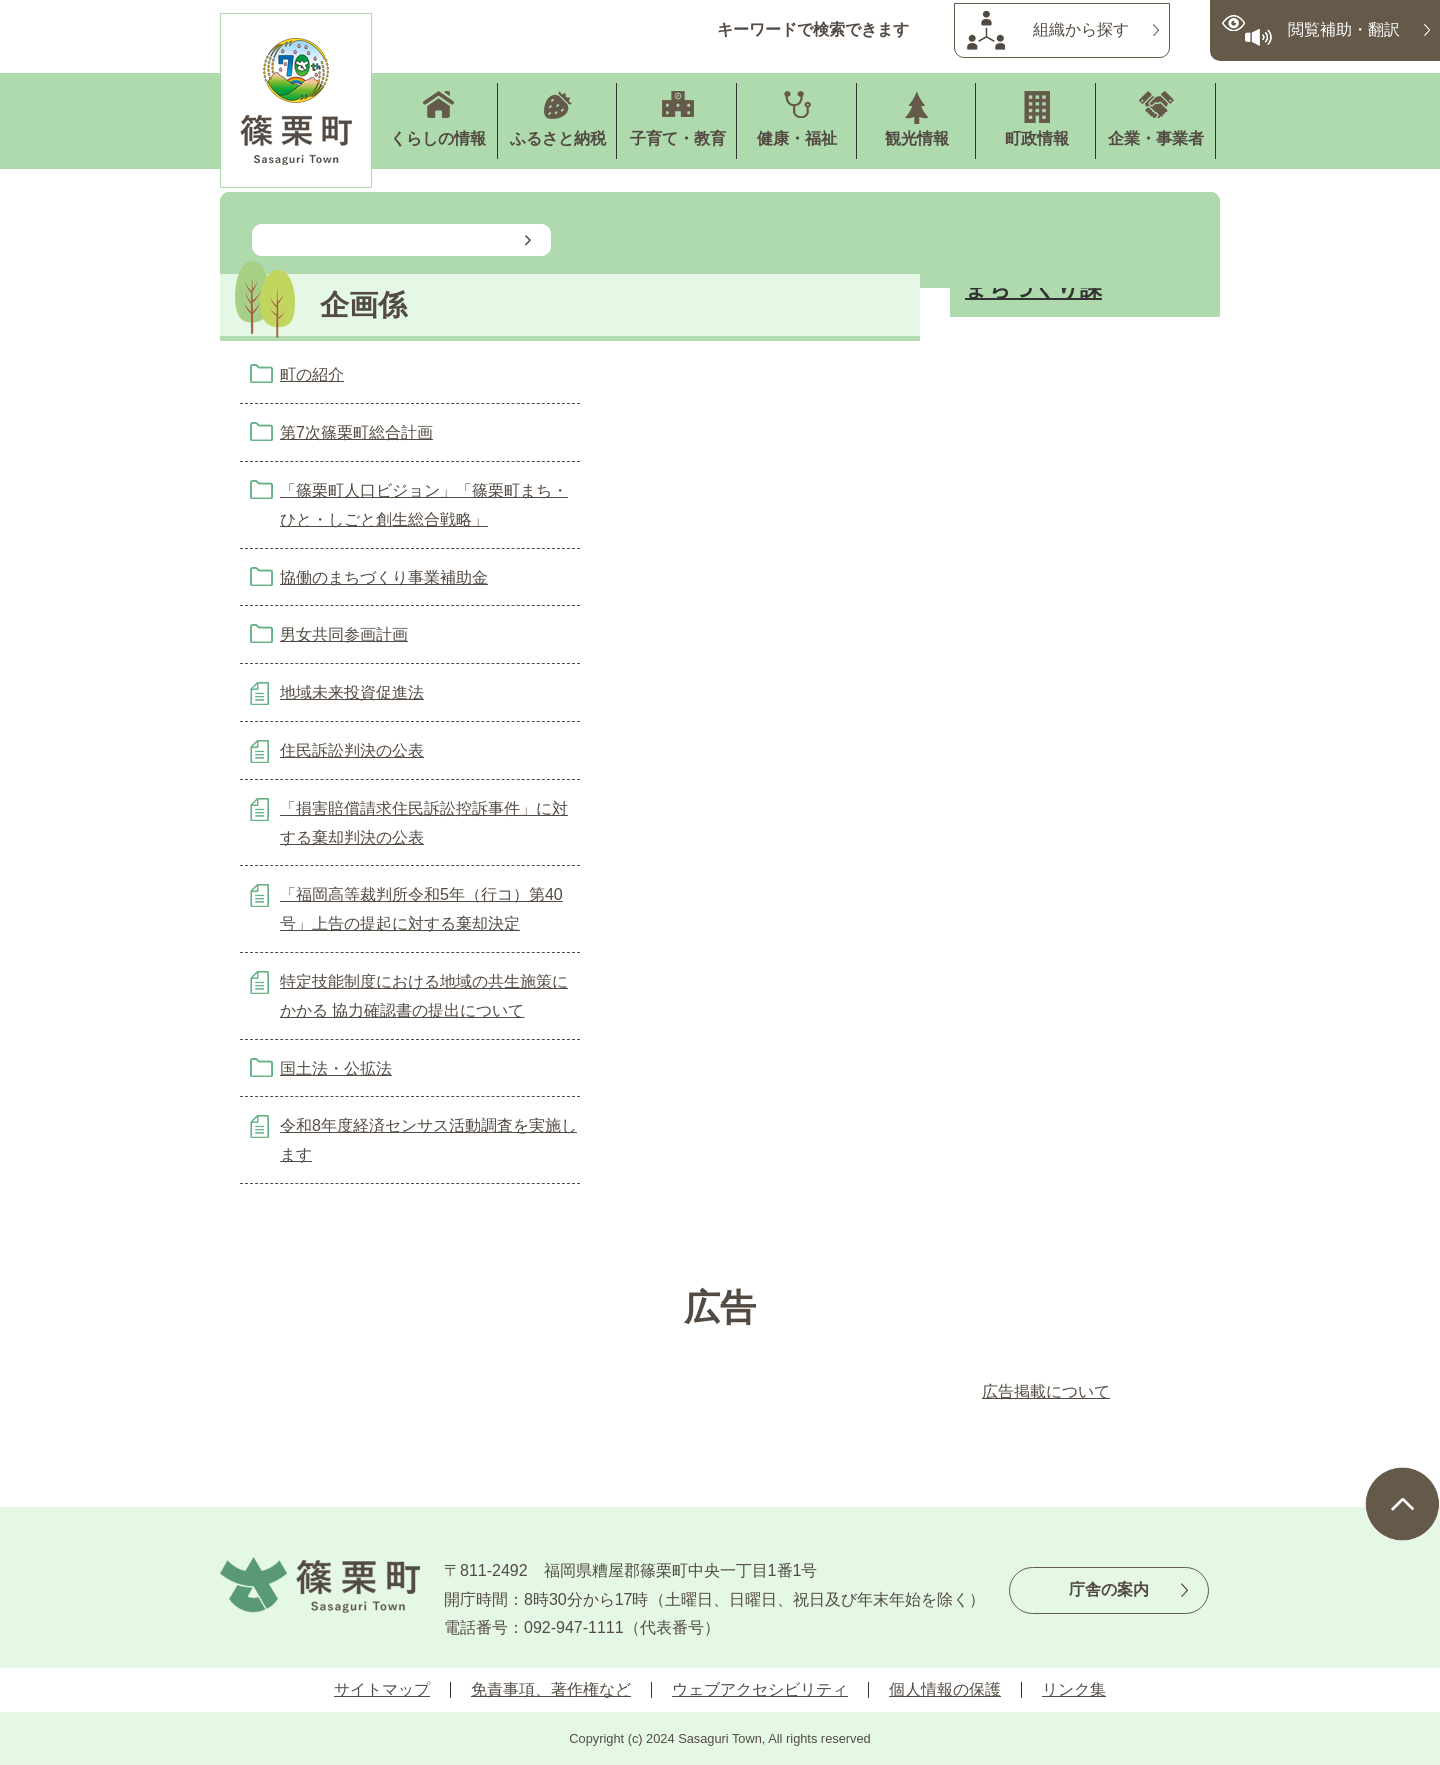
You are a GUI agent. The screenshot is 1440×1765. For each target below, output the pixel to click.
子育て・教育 (678, 138)
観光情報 (917, 138)
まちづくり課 (1033, 288)
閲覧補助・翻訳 (1344, 29)
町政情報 (1037, 138)
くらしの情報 (438, 138)
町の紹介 (312, 374)
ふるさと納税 (558, 138)
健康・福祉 (797, 138)
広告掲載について (1046, 1391)
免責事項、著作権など (551, 1689)
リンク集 (1074, 1689)
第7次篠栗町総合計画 (356, 432)
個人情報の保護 (945, 1689)
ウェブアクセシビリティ (760, 1689)
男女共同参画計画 (344, 634)
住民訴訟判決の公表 (352, 750)
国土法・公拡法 (336, 1068)
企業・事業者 (1156, 138)
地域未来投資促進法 (352, 692)
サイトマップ (382, 1689)
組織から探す (1081, 29)
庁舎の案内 (1109, 1589)
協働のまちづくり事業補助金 (384, 577)
